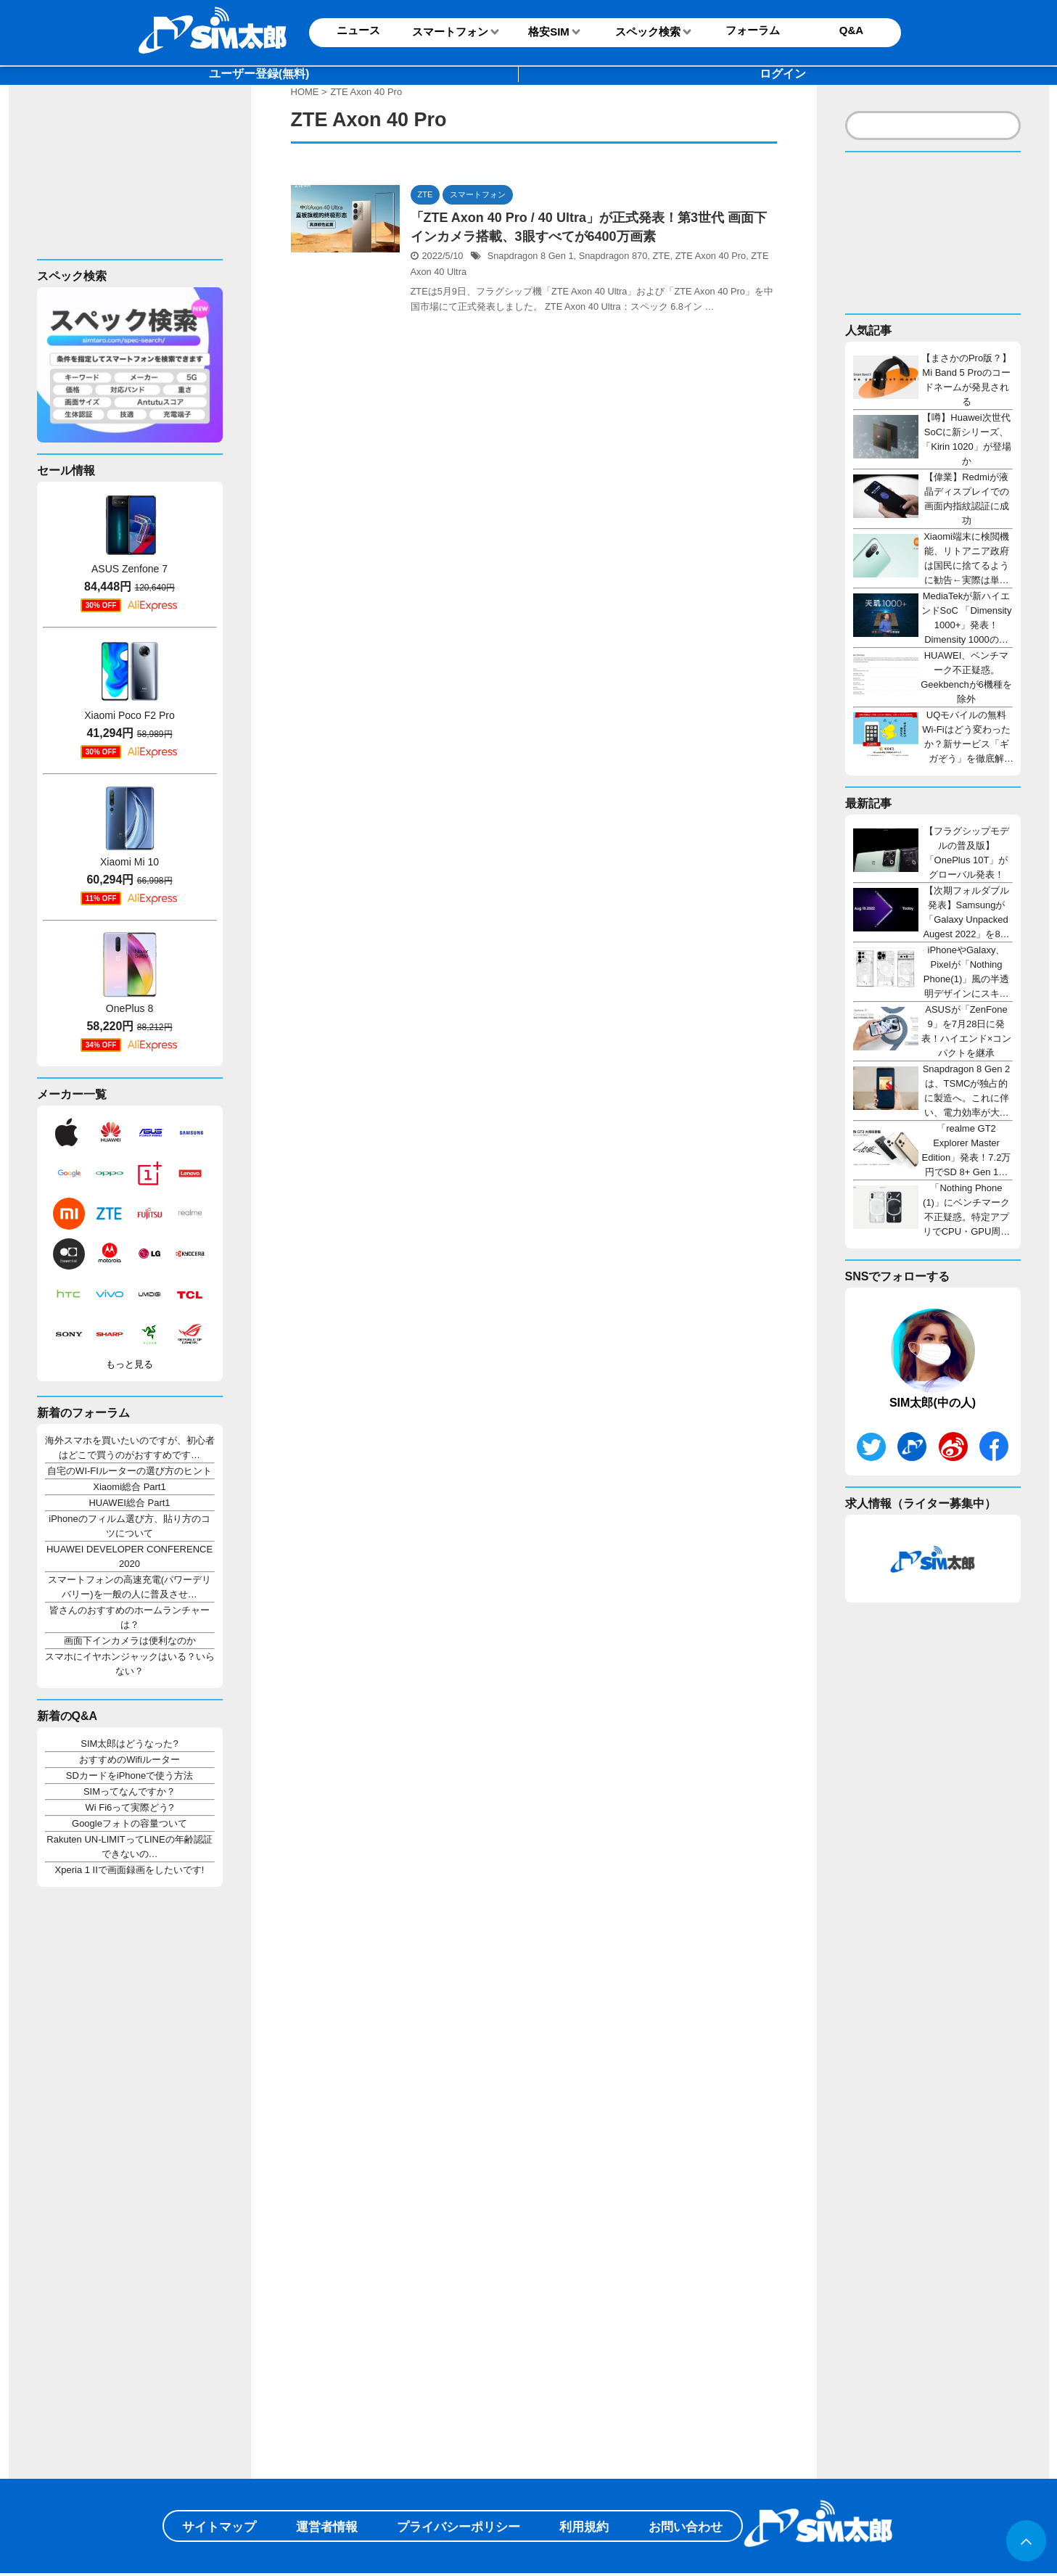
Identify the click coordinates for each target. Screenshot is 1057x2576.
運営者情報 (327, 2527)
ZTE (661, 255)
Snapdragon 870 (613, 255)
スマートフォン (450, 31)
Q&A (851, 30)
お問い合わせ (686, 2527)
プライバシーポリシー (458, 2527)
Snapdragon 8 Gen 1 (531, 255)
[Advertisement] (125, 183)
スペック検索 (647, 31)
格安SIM (548, 31)
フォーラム (752, 30)
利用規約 (584, 2527)
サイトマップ (219, 2527)
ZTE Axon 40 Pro (710, 255)
